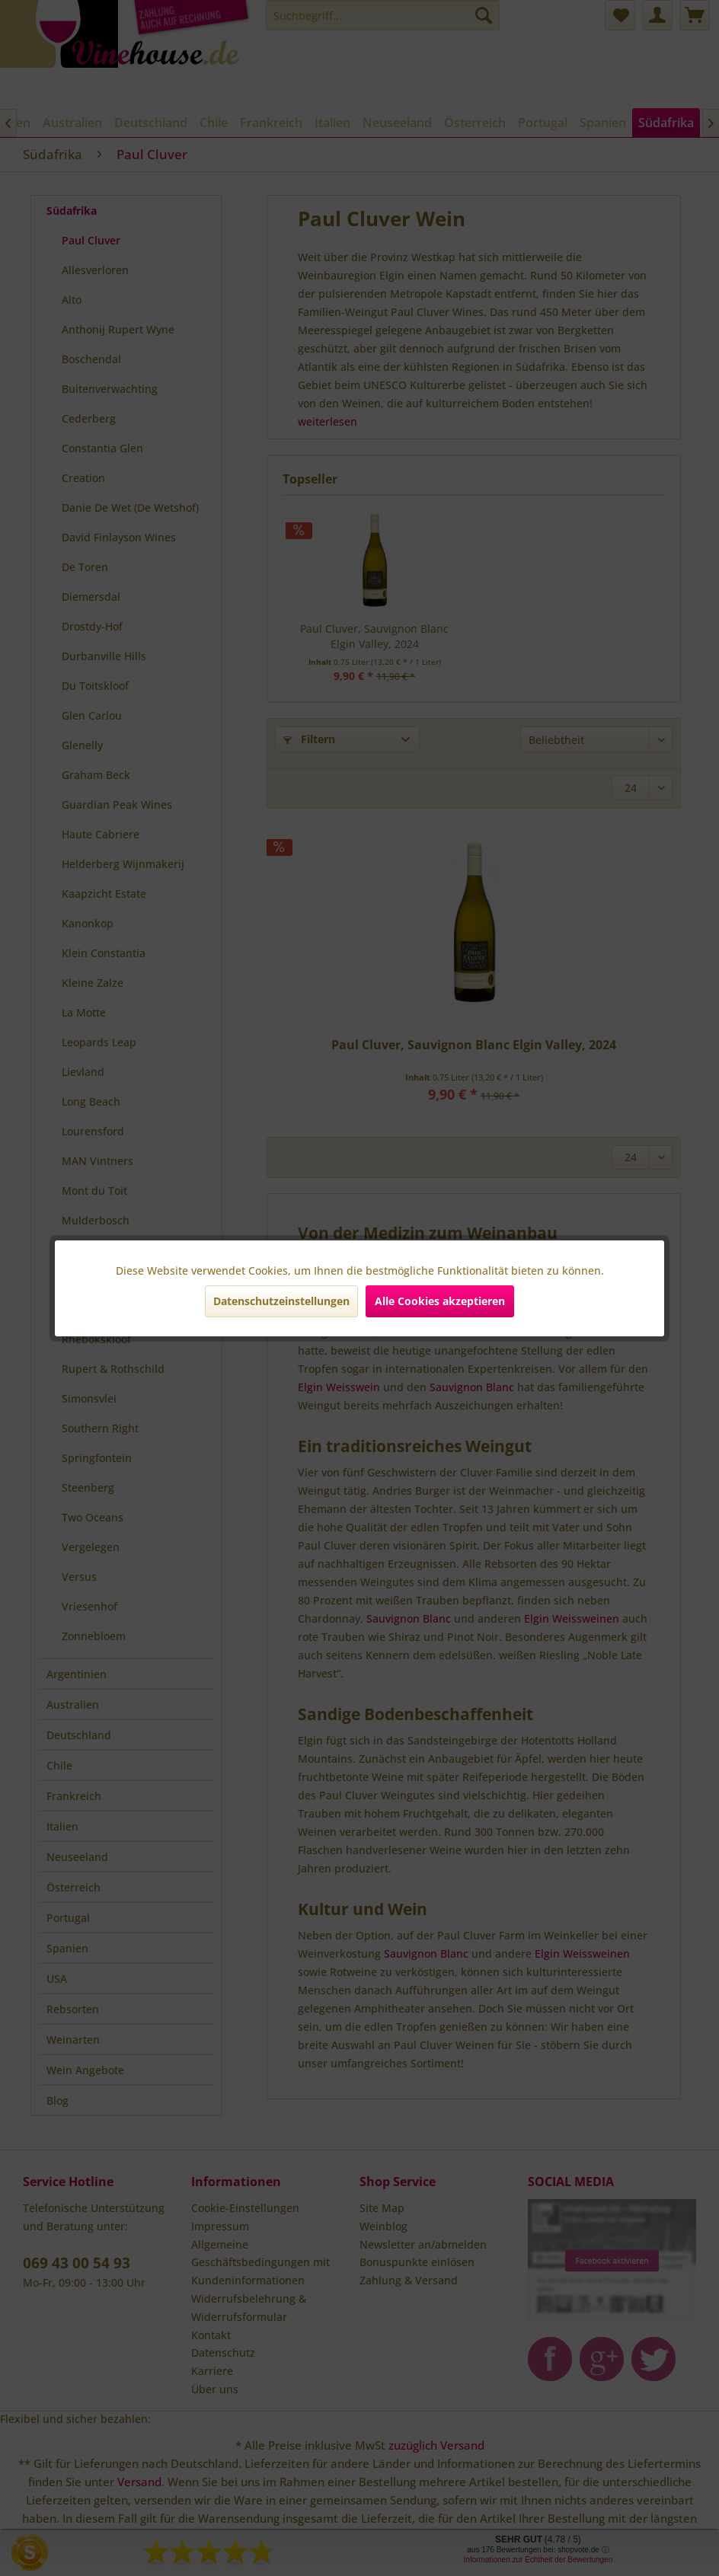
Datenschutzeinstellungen (281, 1301)
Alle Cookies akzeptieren (440, 1301)
